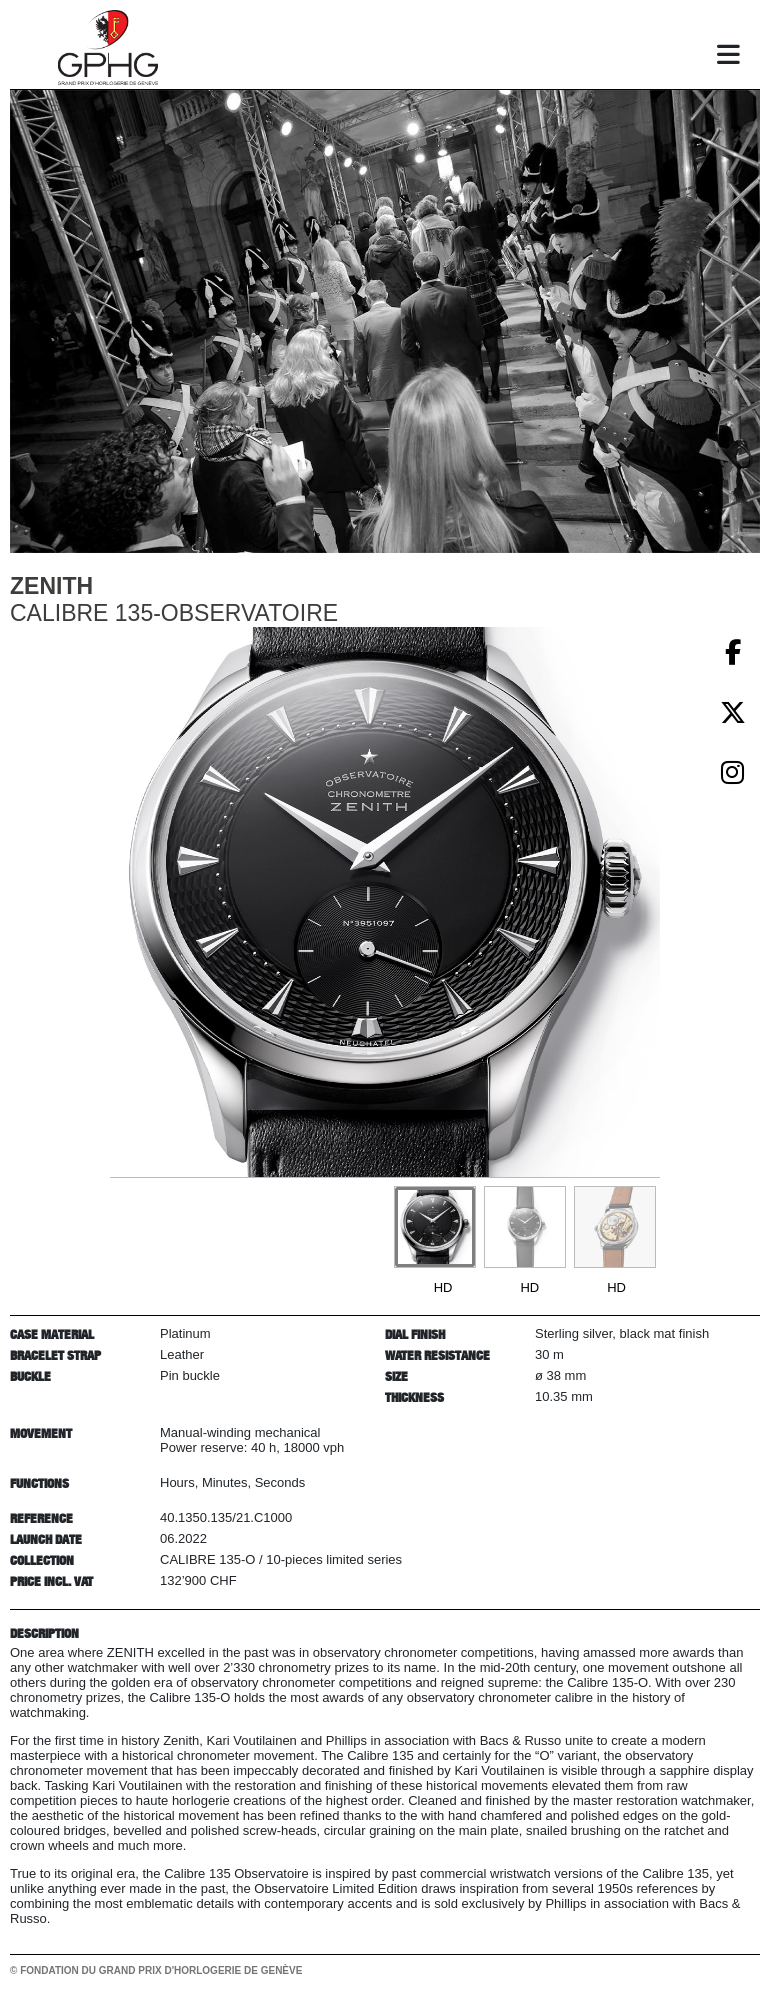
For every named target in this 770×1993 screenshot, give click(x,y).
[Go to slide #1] (435, 1227)
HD (443, 1287)
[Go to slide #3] (615, 1227)
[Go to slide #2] (525, 1227)
